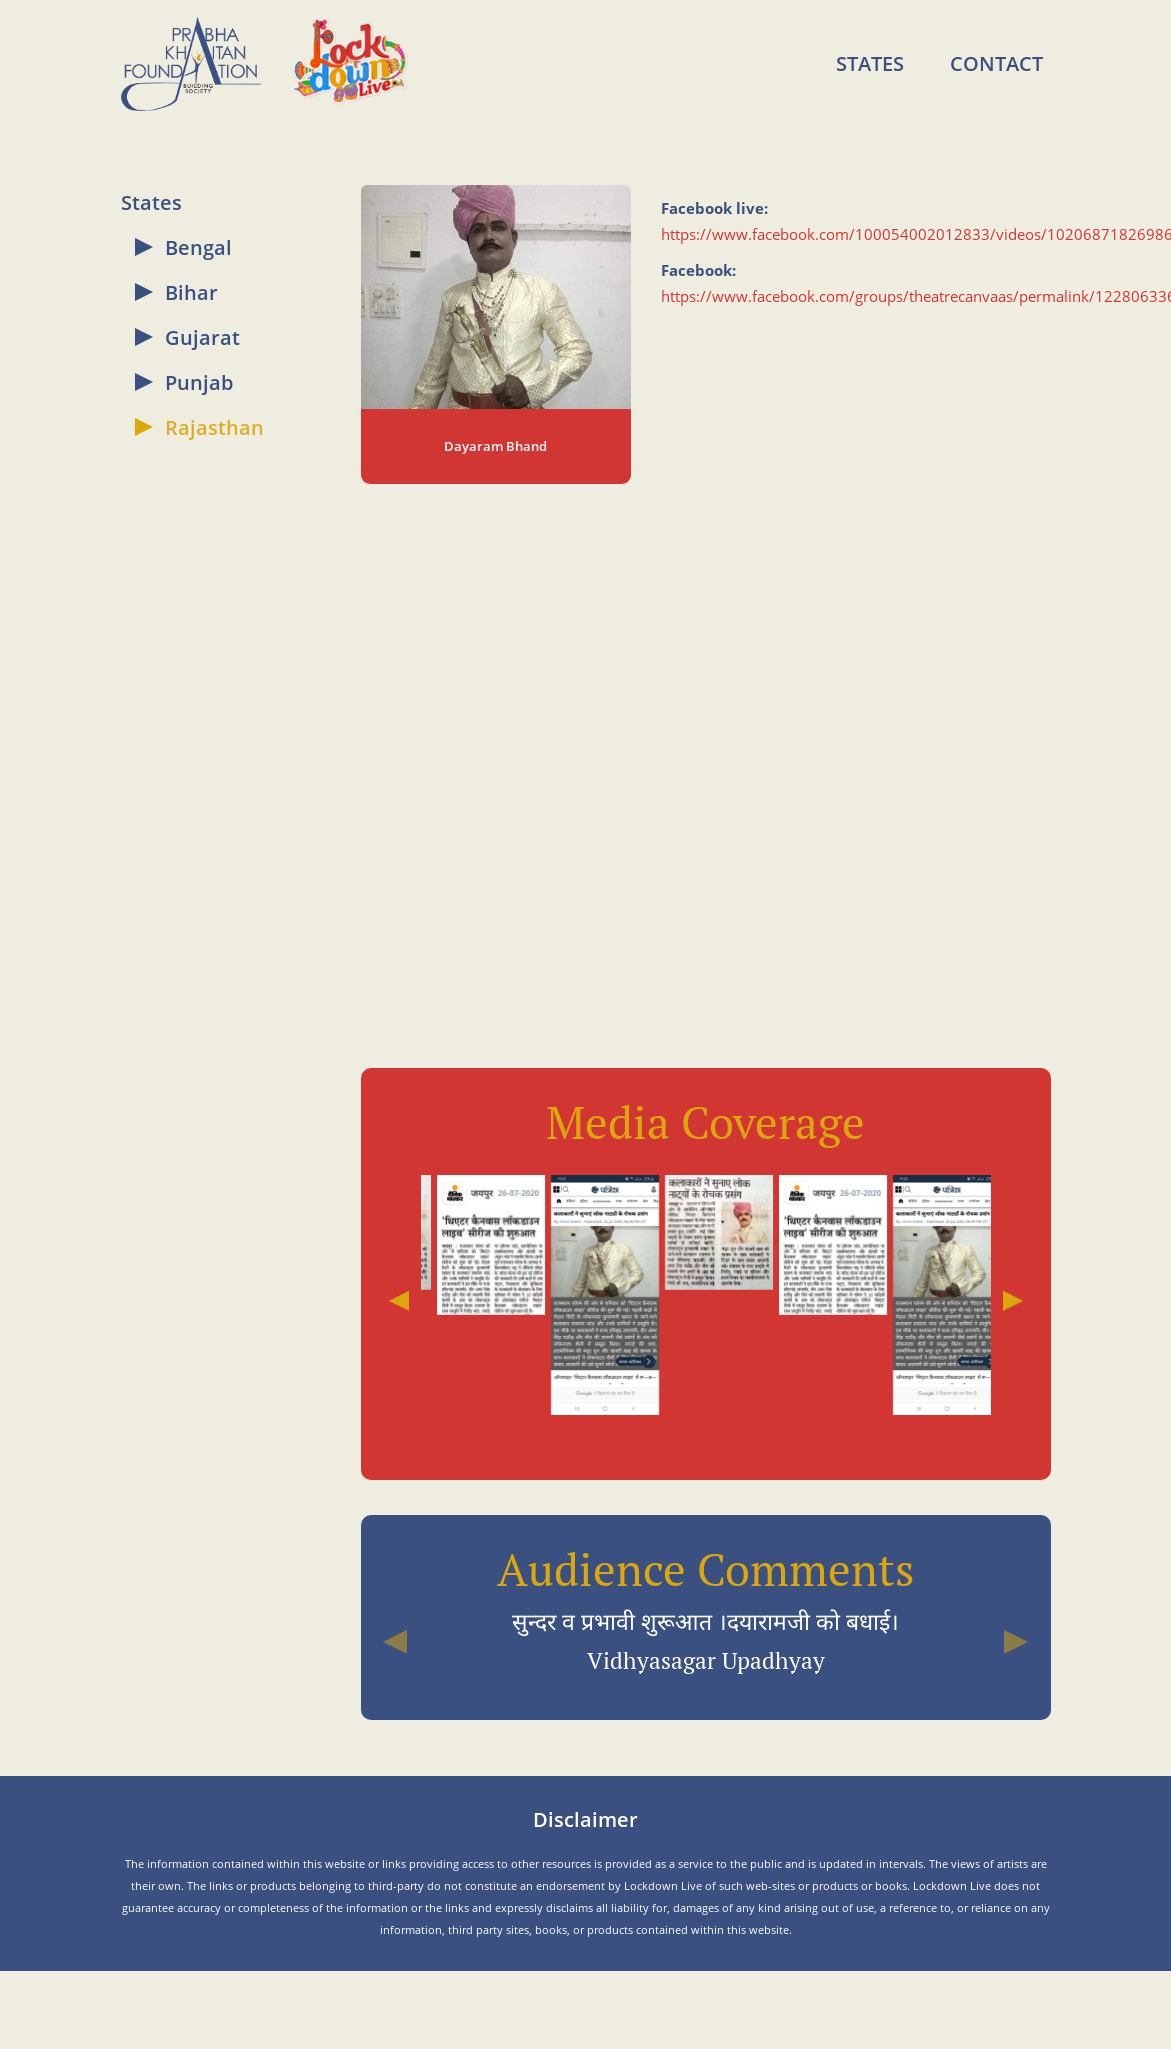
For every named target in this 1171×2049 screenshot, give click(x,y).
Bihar (191, 292)
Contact (996, 63)
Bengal (198, 247)
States (870, 63)
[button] (395, 1641)
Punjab (199, 382)
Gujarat (202, 337)
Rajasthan (214, 427)
